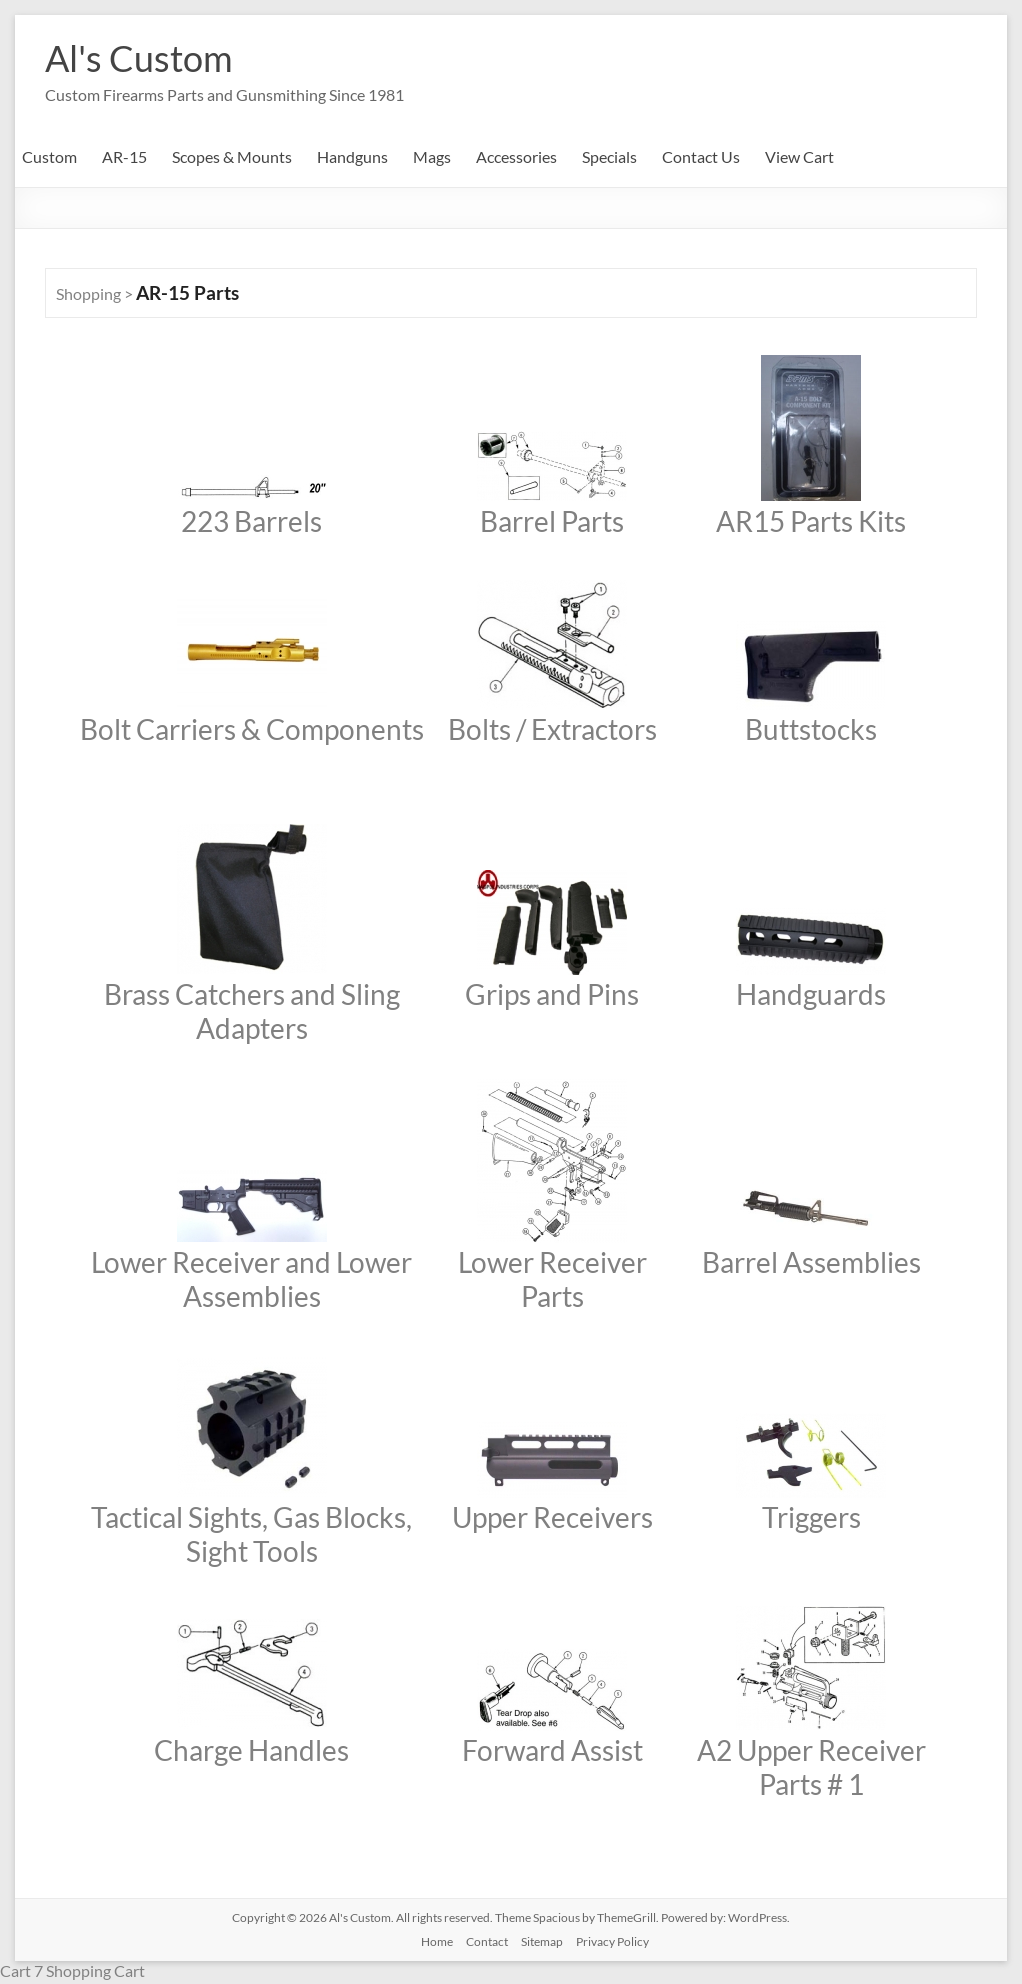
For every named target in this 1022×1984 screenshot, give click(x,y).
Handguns (352, 156)
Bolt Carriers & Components (252, 729)
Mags (432, 156)
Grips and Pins (552, 994)
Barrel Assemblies (811, 1262)
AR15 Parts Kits (811, 521)
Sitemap (542, 1941)
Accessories (516, 156)
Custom (49, 156)
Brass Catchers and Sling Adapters (252, 1011)
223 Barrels (251, 521)
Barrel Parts (552, 521)
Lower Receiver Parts (552, 1279)
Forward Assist (552, 1750)
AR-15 (124, 156)
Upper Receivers (552, 1517)
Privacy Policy (612, 1941)
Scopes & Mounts (232, 156)
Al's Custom (139, 58)
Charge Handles (251, 1750)
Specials (609, 156)
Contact (487, 1941)
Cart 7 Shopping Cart (72, 1970)
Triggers (811, 1517)
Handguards (811, 994)
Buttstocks (811, 729)
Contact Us (701, 156)
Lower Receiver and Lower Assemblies (251, 1279)
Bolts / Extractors (552, 729)
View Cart (799, 156)
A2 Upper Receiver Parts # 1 (811, 1767)
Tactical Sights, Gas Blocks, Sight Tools (251, 1534)
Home (437, 1941)
